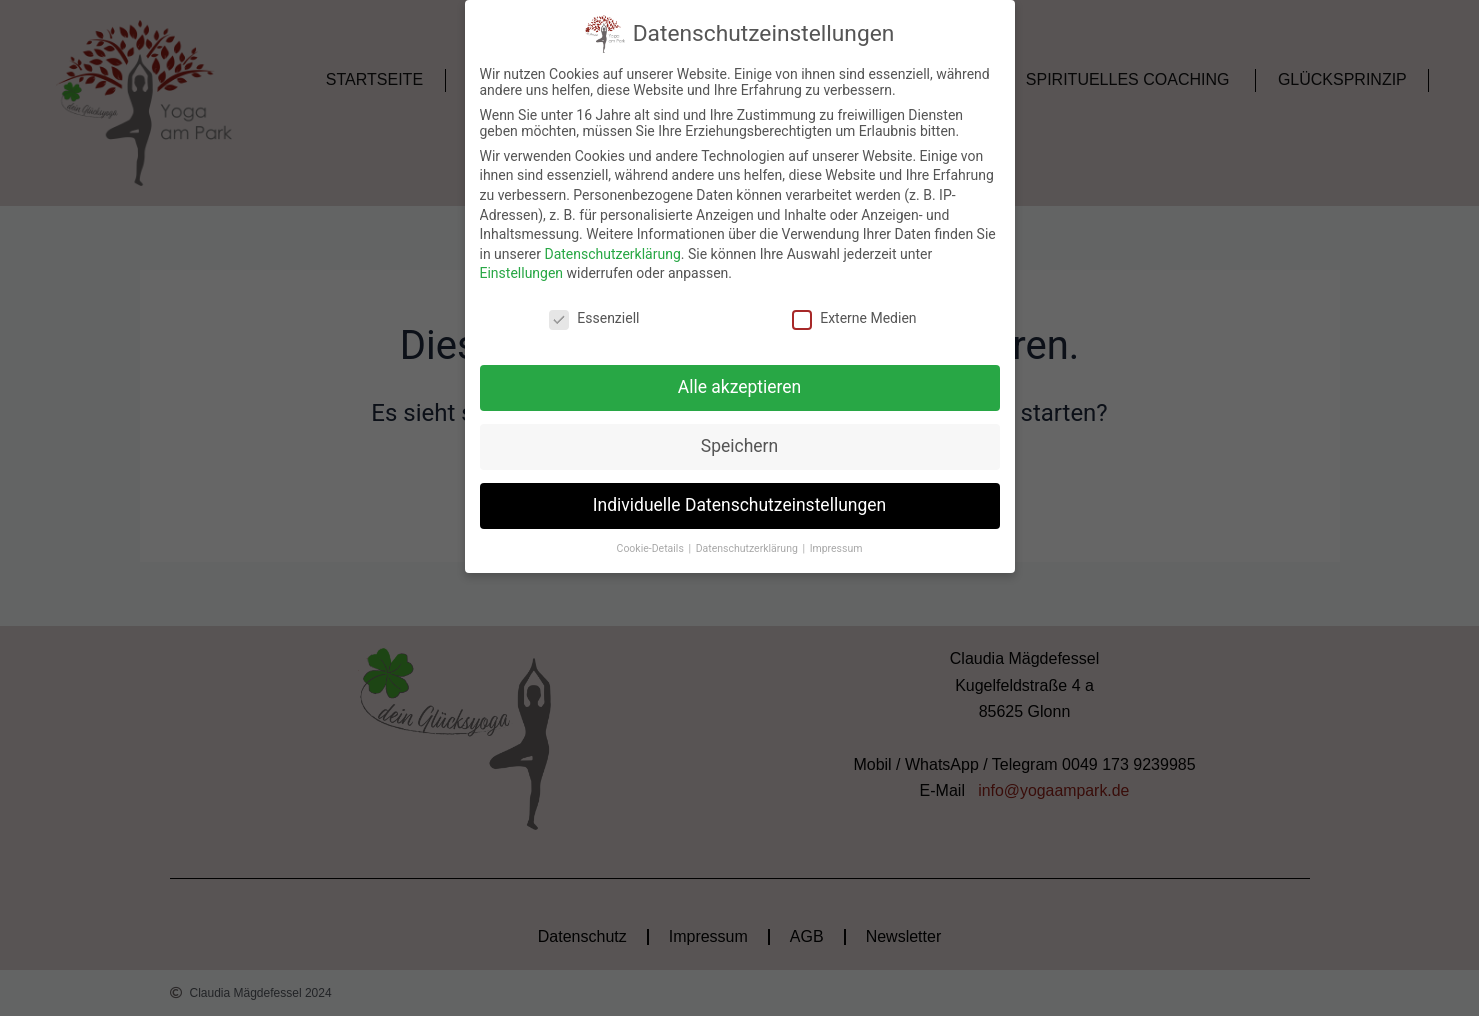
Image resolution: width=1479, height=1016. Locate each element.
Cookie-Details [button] (652, 548)
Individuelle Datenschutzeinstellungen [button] (739, 505)
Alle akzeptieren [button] (740, 387)
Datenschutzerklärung (612, 254)
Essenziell (594, 318)
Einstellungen (522, 273)
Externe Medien (854, 318)
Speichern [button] (739, 446)
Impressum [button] (836, 548)
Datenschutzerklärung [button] (748, 548)
